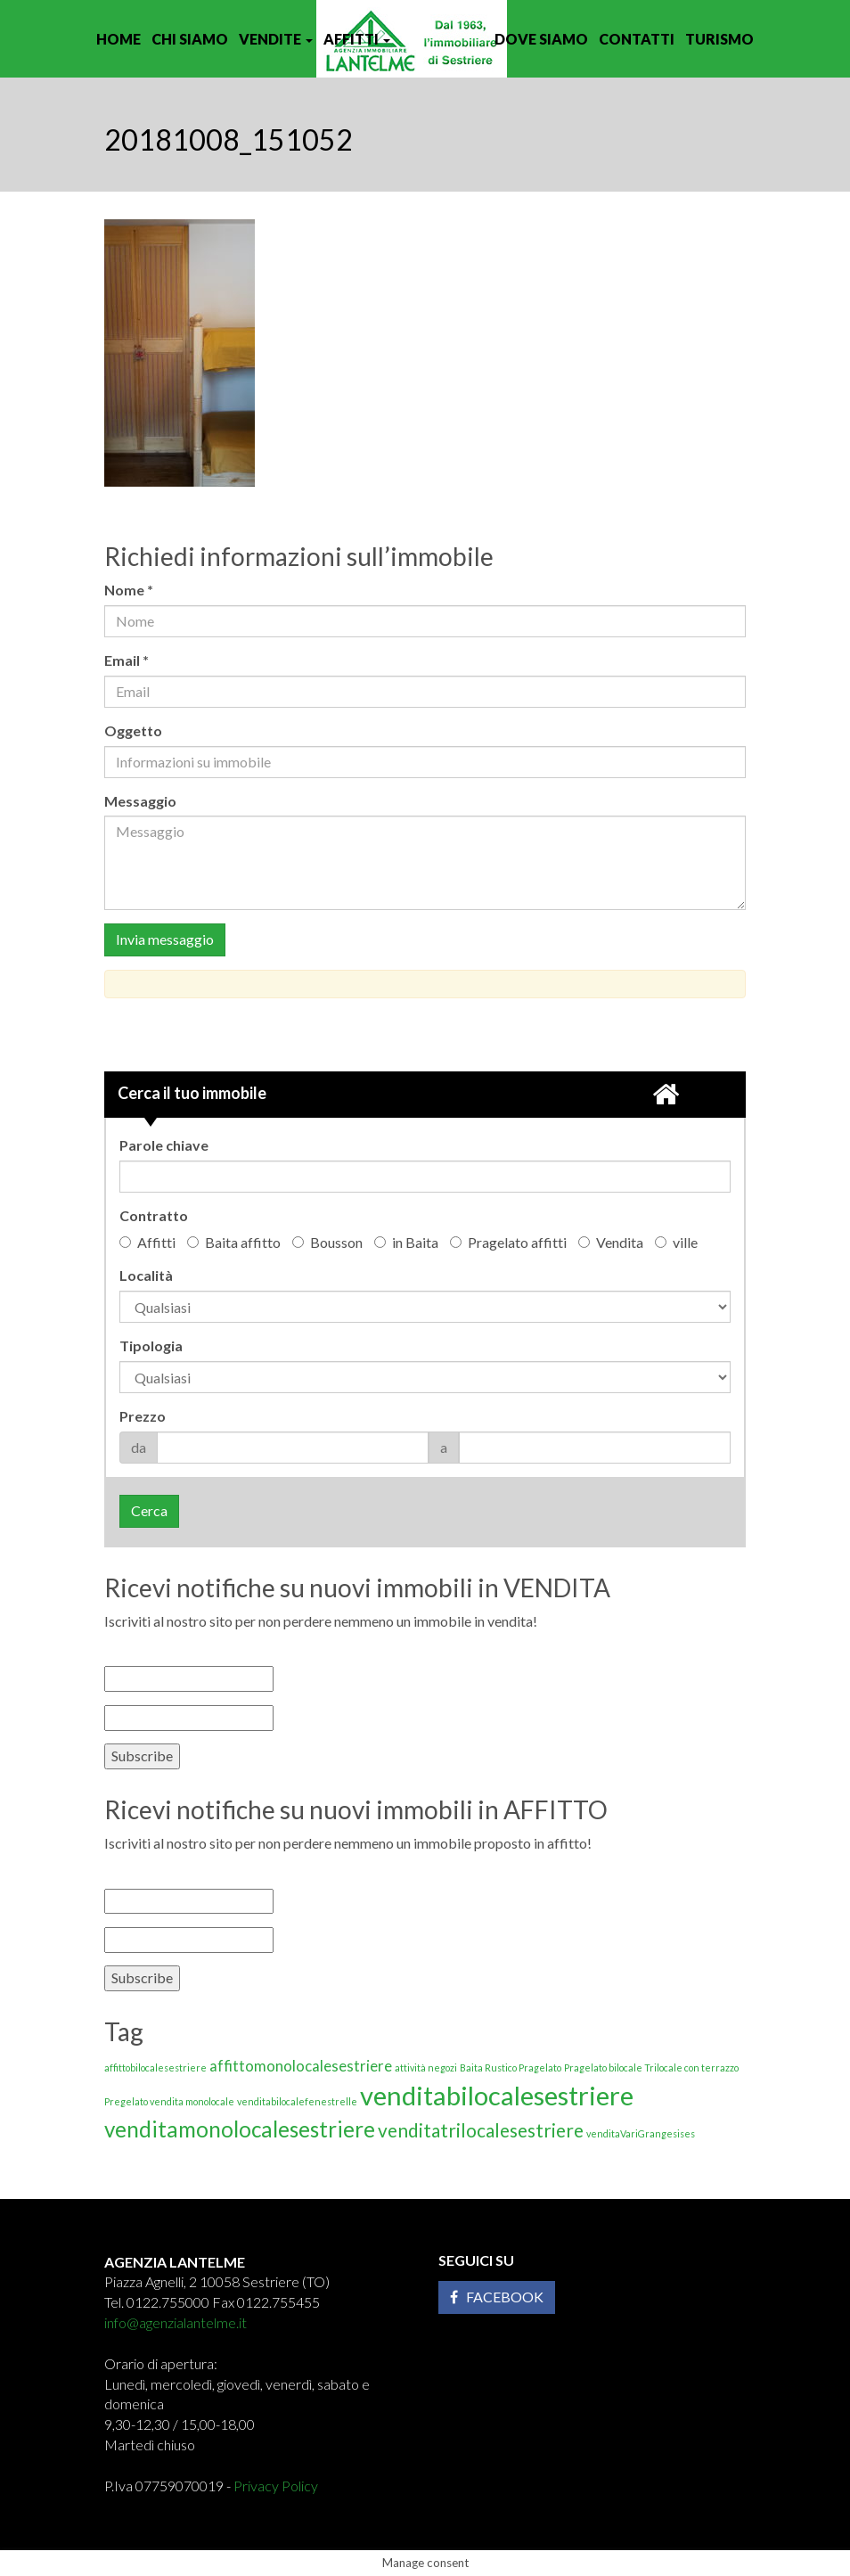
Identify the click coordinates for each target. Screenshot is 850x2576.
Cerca (149, 1510)
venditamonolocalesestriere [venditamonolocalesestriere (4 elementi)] (239, 2129)
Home (118, 38)
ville (676, 1242)
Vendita (610, 1242)
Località (146, 1275)
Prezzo (142, 1415)
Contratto (153, 1215)
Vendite (276, 38)
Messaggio (140, 800)
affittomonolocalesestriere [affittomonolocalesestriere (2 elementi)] (300, 2065)
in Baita (406, 1242)
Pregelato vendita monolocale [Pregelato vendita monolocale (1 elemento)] (169, 2101)
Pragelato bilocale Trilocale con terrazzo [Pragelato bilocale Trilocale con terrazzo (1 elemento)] (651, 2067)
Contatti (636, 38)
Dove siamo (541, 38)
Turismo (719, 38)
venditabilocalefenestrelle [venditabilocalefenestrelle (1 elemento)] (297, 2101)
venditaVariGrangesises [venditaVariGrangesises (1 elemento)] (640, 2133)
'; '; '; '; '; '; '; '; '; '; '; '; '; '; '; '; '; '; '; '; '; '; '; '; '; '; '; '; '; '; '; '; (425, 1377)
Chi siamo (189, 38)
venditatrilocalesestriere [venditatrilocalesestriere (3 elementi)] (481, 2130)
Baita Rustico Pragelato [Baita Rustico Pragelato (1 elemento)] (510, 2067)
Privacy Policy (275, 2485)
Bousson (327, 1242)
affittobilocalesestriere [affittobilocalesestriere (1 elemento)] (155, 2067)
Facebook (497, 2296)
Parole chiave (163, 1144)
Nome (133, 589)
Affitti (356, 38)
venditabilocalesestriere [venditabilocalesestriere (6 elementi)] (496, 2095)
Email (131, 660)
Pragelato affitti (508, 1242)
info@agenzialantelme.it (175, 2322)
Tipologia (151, 1345)
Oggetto (133, 730)
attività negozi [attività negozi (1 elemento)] (426, 2067)
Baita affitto (234, 1242)
